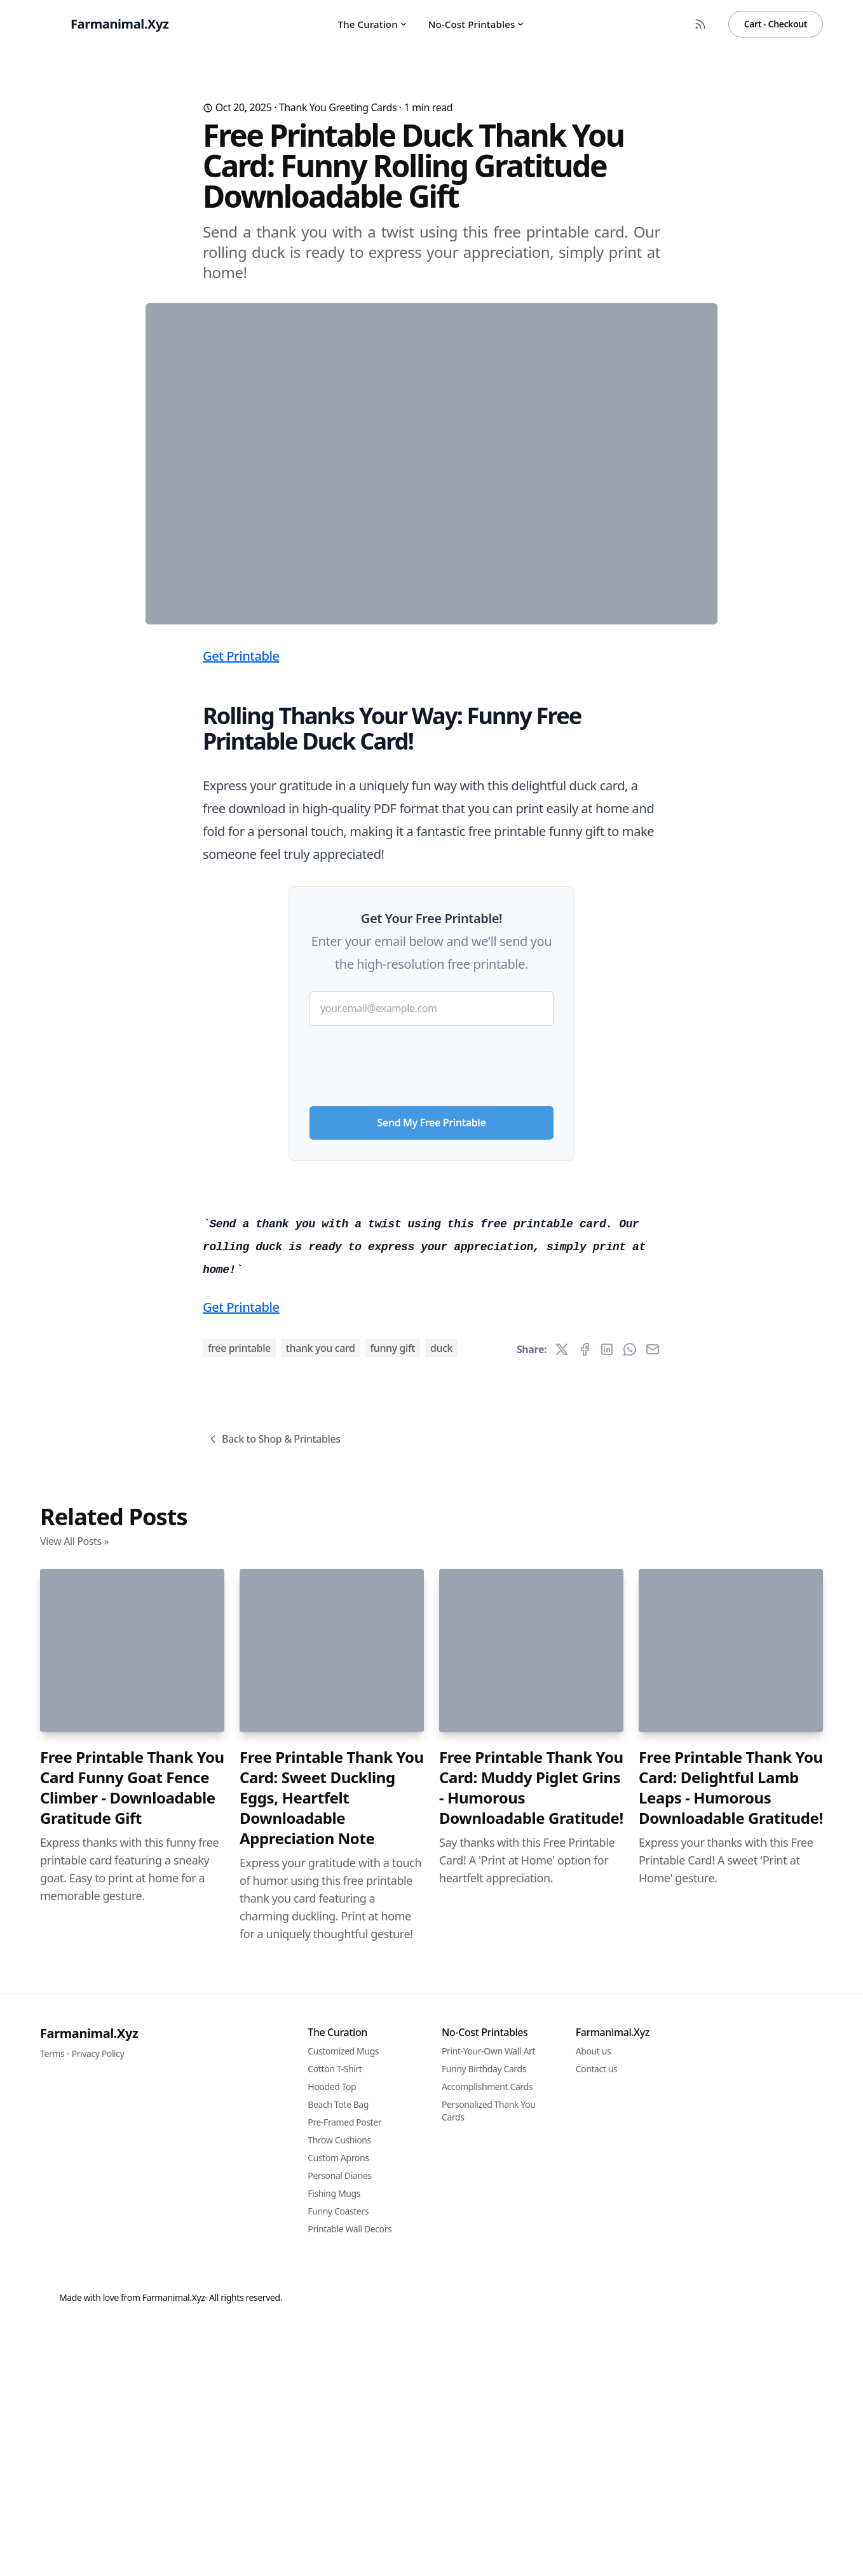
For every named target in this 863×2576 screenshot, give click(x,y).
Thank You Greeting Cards (338, 107)
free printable (239, 2056)
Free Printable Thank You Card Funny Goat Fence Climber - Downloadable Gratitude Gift (132, 2495)
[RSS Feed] (700, 24)
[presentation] (431, 1311)
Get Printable (241, 906)
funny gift (392, 2056)
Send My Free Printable (431, 1373)
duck (441, 2056)
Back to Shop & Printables (274, 2147)
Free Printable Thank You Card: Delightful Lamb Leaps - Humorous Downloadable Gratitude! (731, 2495)
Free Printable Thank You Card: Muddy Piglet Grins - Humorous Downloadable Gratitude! (531, 2495)
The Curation (373, 24)
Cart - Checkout (775, 24)
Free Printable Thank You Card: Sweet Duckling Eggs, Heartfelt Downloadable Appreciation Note (332, 2505)
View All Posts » (74, 2249)
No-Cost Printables (477, 24)
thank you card (320, 2056)
